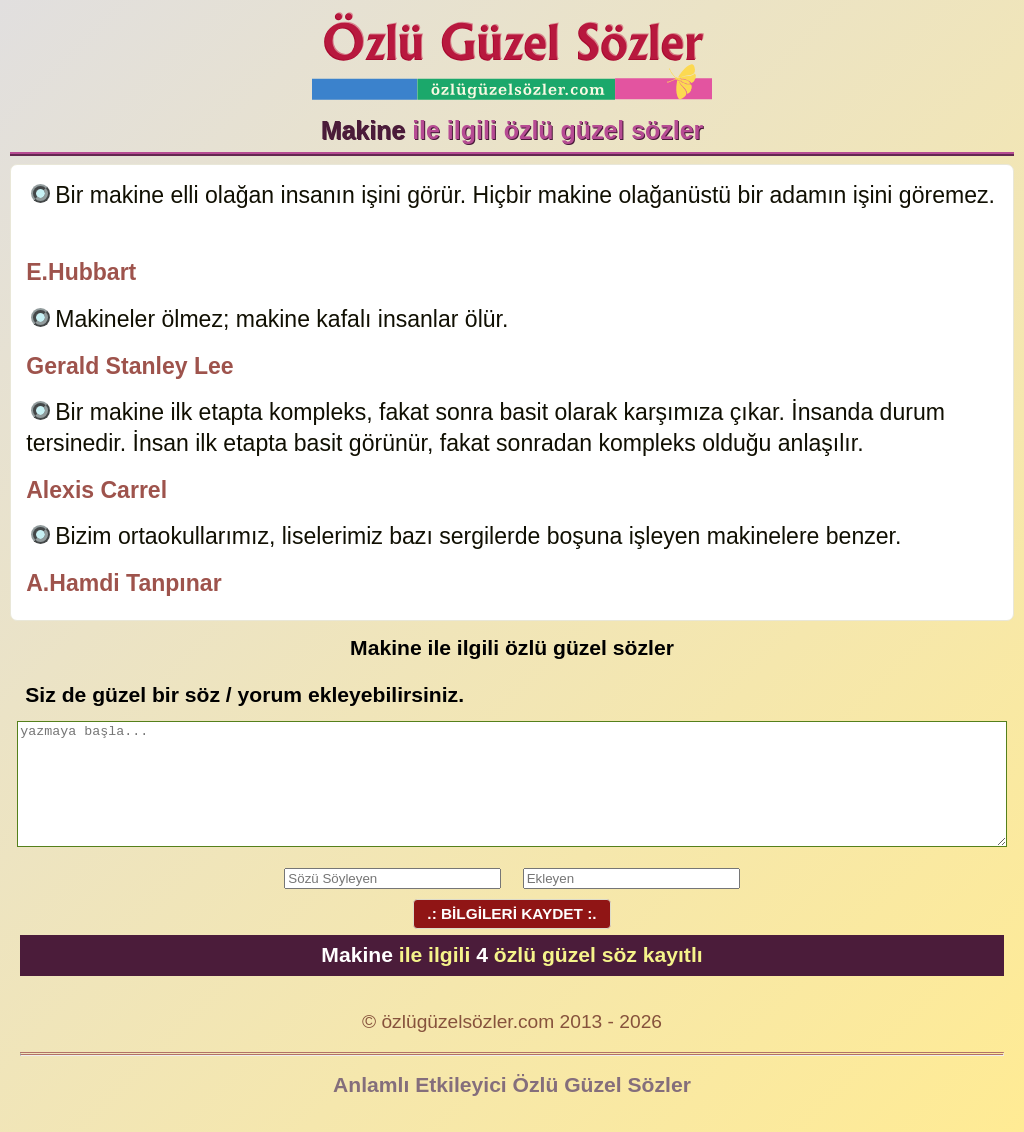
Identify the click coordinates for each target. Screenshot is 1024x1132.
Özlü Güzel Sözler (512, 50)
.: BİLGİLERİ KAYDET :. (512, 913)
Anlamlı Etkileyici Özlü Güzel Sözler (512, 1084)
